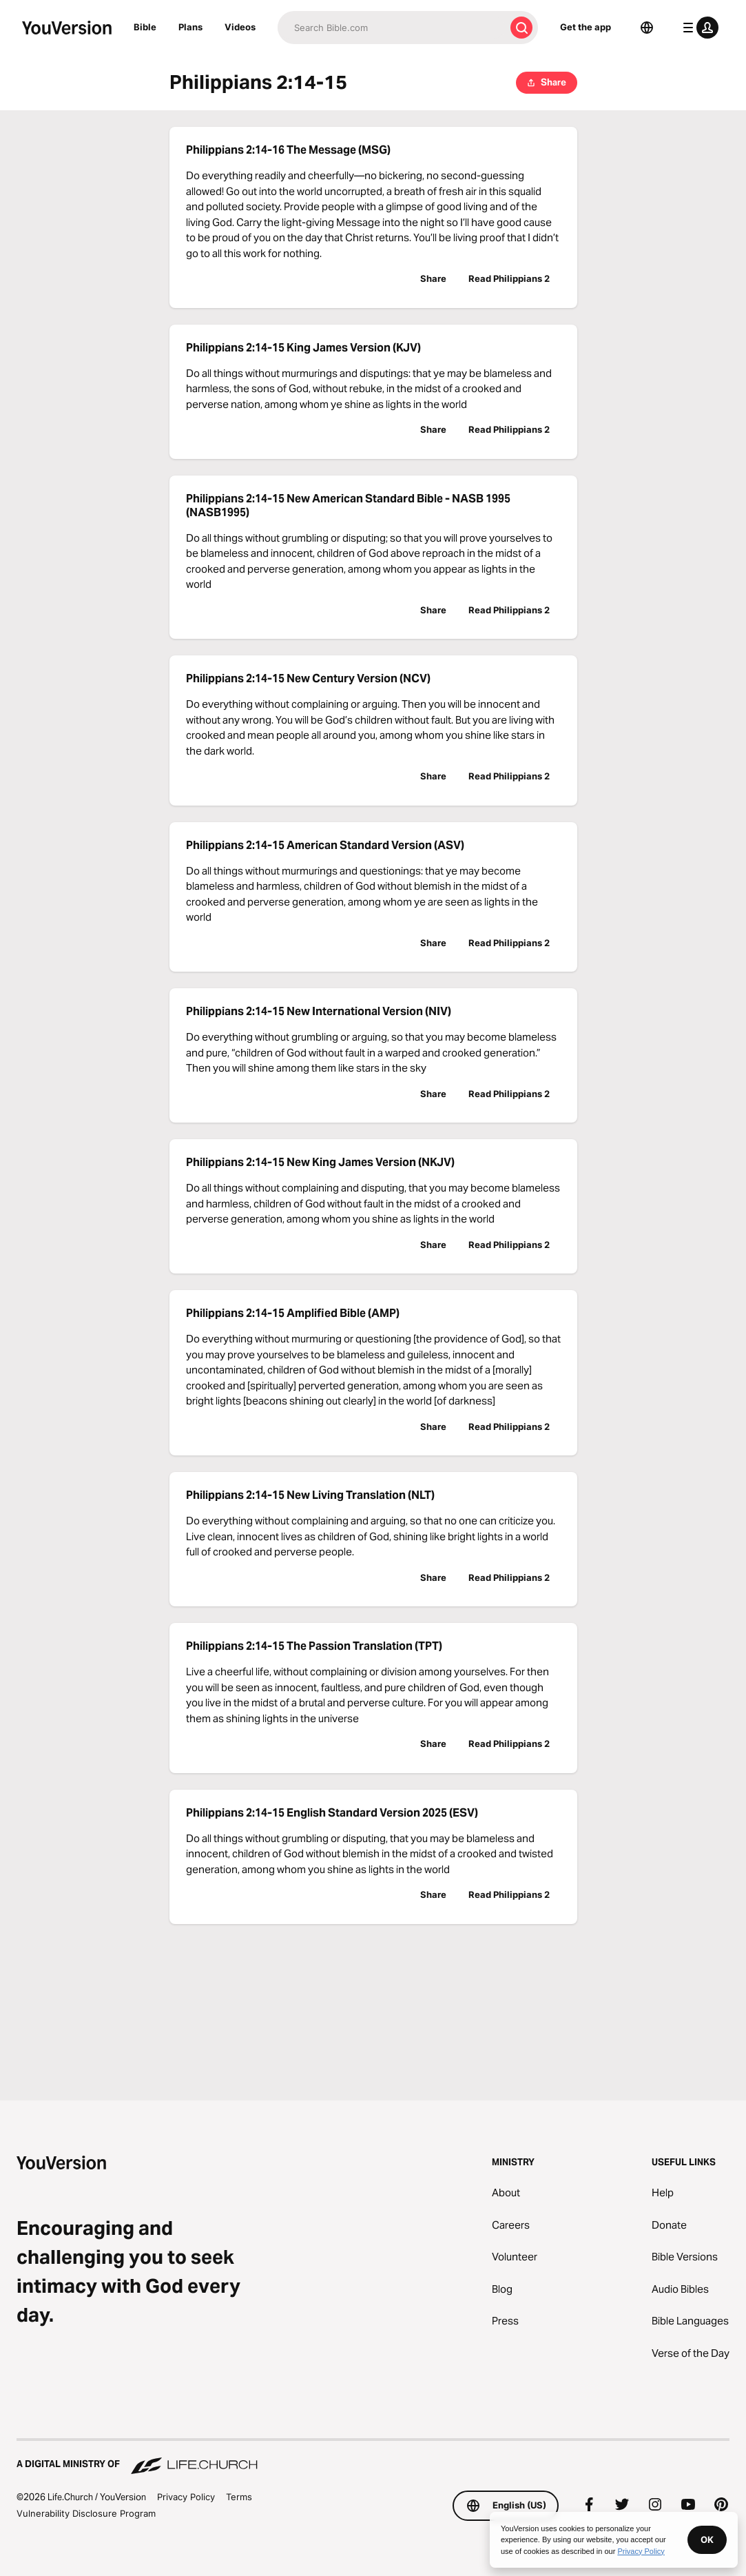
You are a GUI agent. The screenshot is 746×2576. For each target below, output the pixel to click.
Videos (240, 26)
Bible (145, 26)
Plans (190, 26)
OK (707, 2539)
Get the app (585, 26)
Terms (239, 2496)
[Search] (391, 28)
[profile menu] (698, 27)
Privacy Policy (186, 2496)
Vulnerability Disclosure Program (86, 2513)
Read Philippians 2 (509, 278)
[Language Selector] (647, 27)
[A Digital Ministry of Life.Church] (373, 2457)
